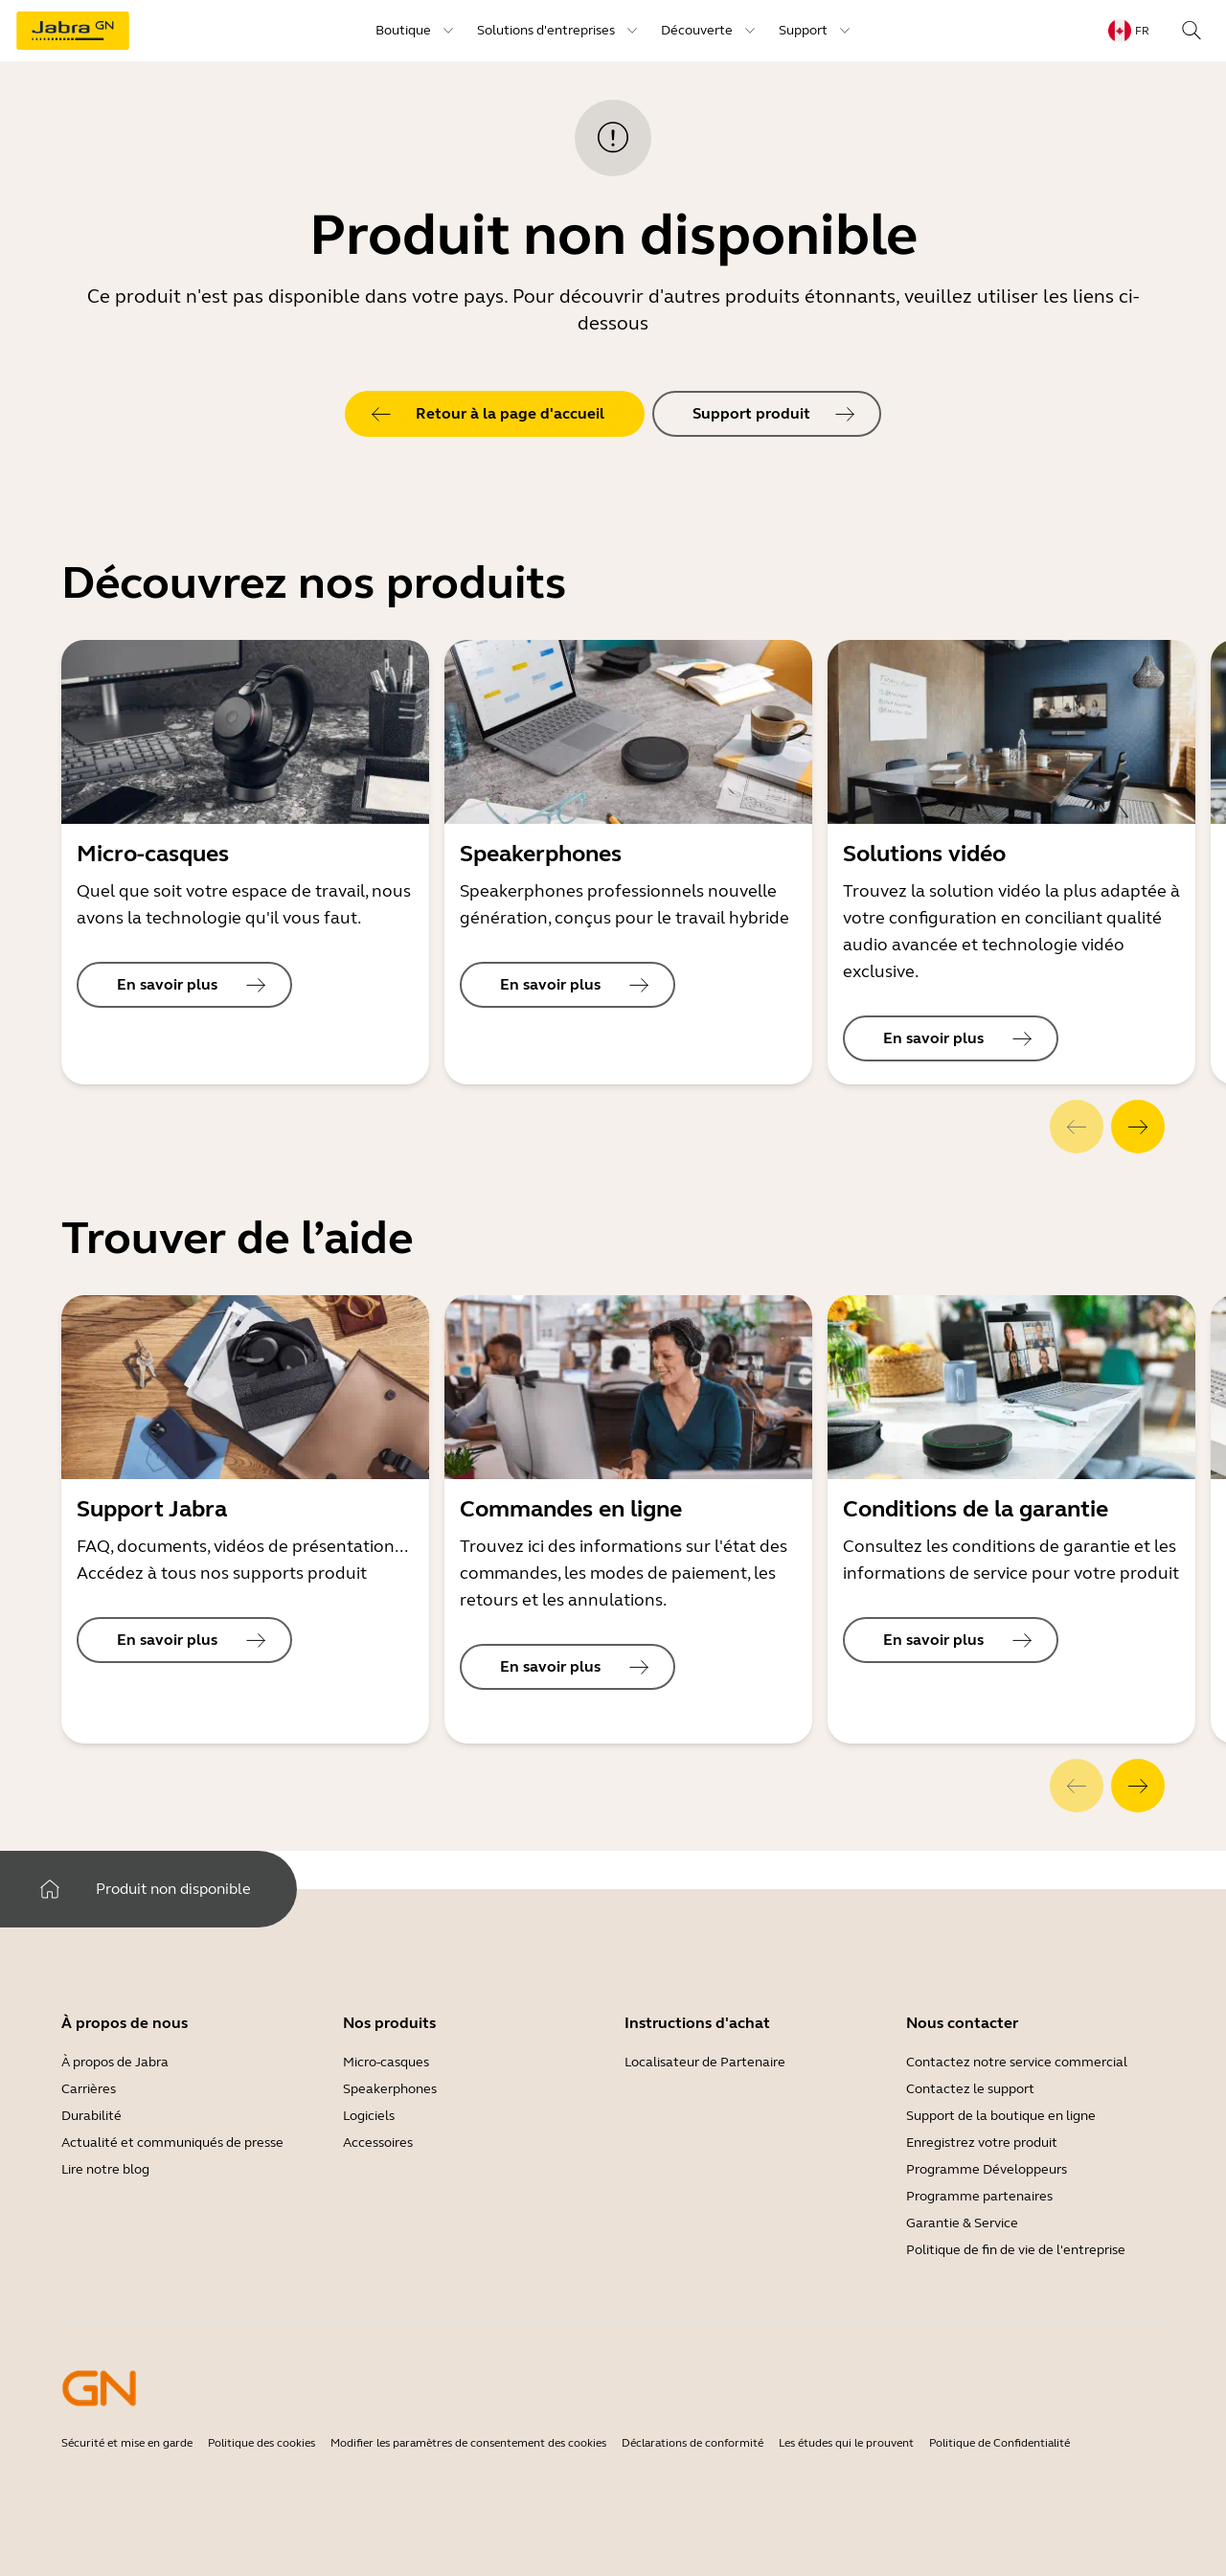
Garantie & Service (962, 2223)
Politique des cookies (261, 2443)
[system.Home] (50, 1889)
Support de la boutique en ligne (1001, 2116)
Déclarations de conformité (692, 2443)
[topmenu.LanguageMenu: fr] (1129, 31)
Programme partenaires (979, 2196)
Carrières (88, 2089)
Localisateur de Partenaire (704, 2062)
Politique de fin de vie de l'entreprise (1015, 2250)
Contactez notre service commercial (1016, 2062)
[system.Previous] (1076, 1126)
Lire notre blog (105, 2169)
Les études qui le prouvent (846, 2443)
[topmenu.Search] (1192, 31)
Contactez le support (970, 2089)
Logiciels (369, 2116)
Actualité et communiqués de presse (172, 2142)
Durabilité (91, 2116)
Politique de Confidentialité (999, 2443)
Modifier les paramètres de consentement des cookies (468, 2443)
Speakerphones (390, 2089)
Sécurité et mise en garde (127, 2443)
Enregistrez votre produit (981, 2142)
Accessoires (378, 2142)
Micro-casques (386, 2062)
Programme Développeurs (986, 2169)
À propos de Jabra (115, 2062)
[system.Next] (1138, 1126)
